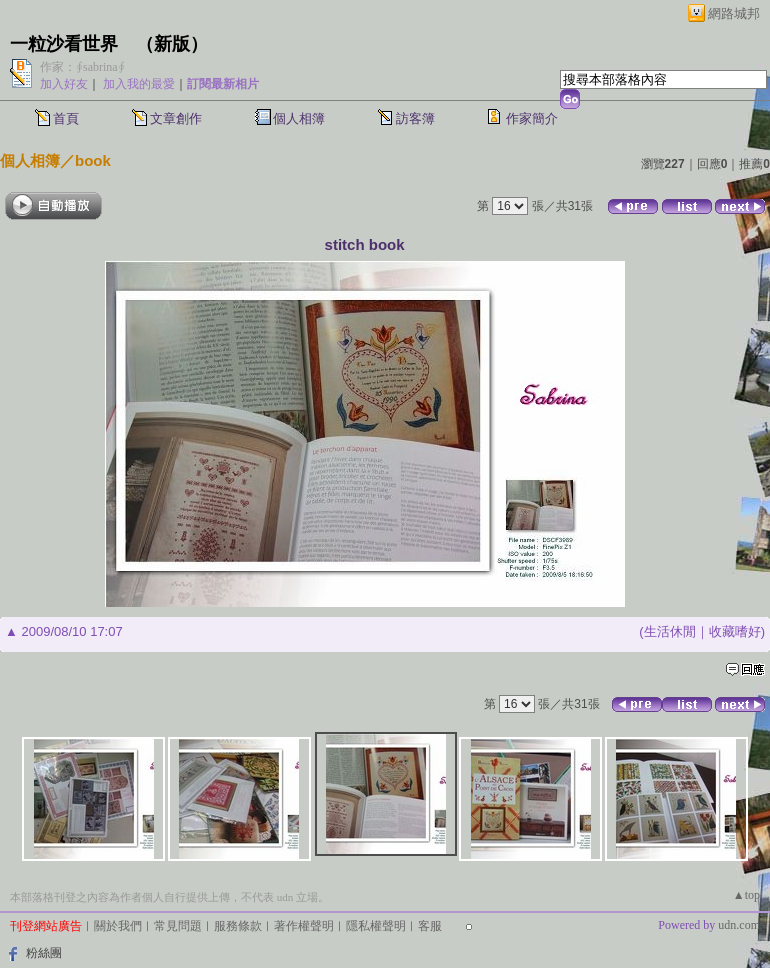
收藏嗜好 (735, 631)
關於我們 (118, 926)
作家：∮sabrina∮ (82, 67)
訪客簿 (415, 118)
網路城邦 (734, 13)
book (93, 160)
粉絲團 (44, 953)
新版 (172, 44)
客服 (430, 926)
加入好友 (64, 84)
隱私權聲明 (376, 926)
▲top (746, 895)
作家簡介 (532, 118)
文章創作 (176, 118)
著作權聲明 (304, 926)
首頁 (66, 118)
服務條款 (238, 926)
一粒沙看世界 (64, 44)
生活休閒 (670, 631)
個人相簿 (299, 118)
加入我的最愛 (139, 84)
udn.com (739, 925)
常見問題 (178, 926)
